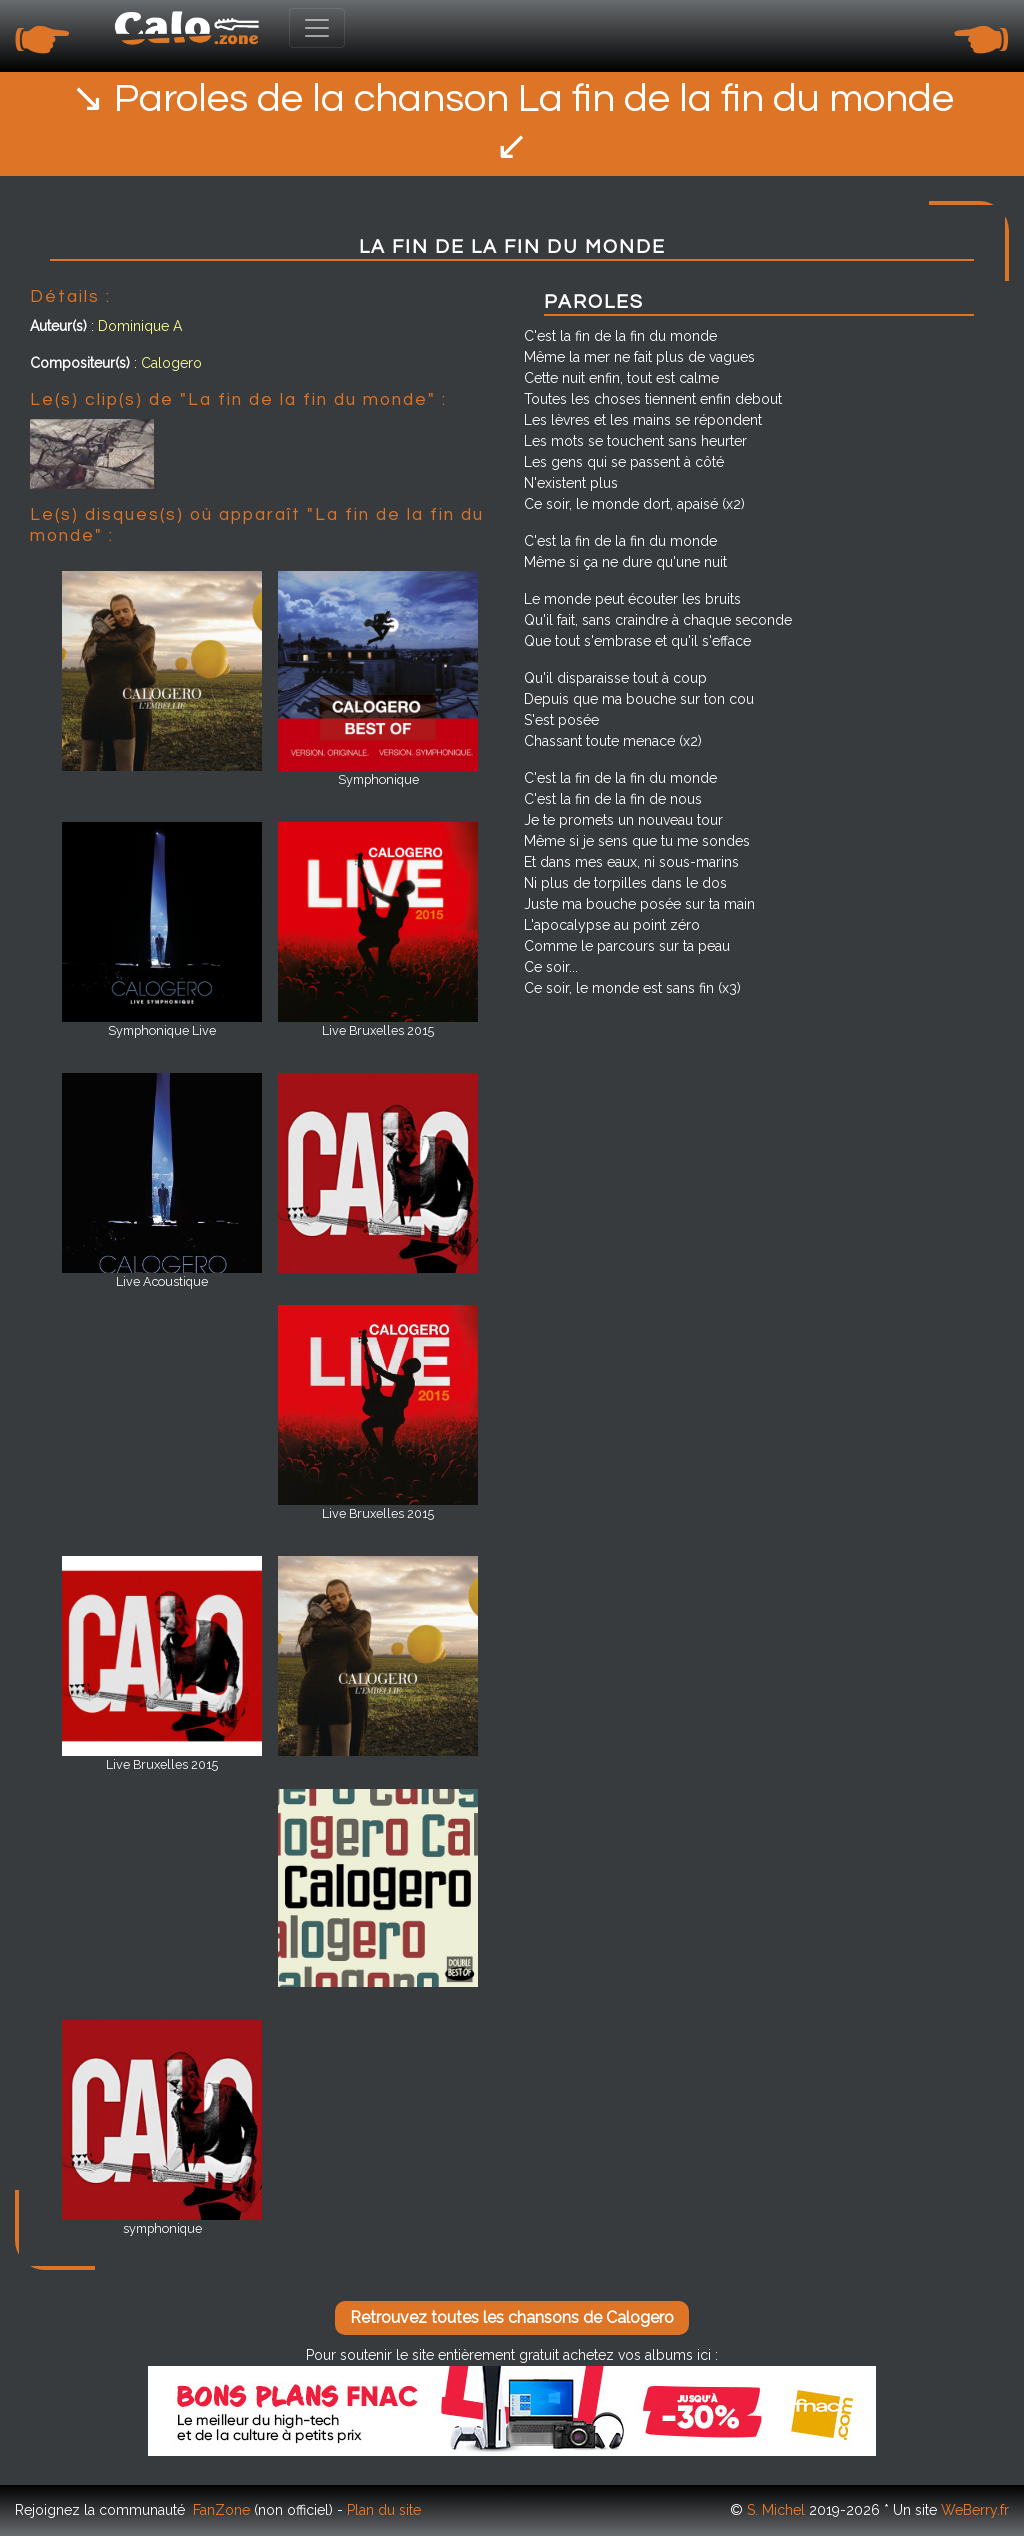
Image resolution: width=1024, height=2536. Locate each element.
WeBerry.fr (975, 2510)
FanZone (221, 2510)
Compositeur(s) (80, 363)
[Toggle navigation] (317, 28)
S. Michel (776, 2510)
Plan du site (384, 2510)
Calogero (171, 363)
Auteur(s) (58, 326)
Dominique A (140, 326)
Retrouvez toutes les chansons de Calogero (512, 2317)
